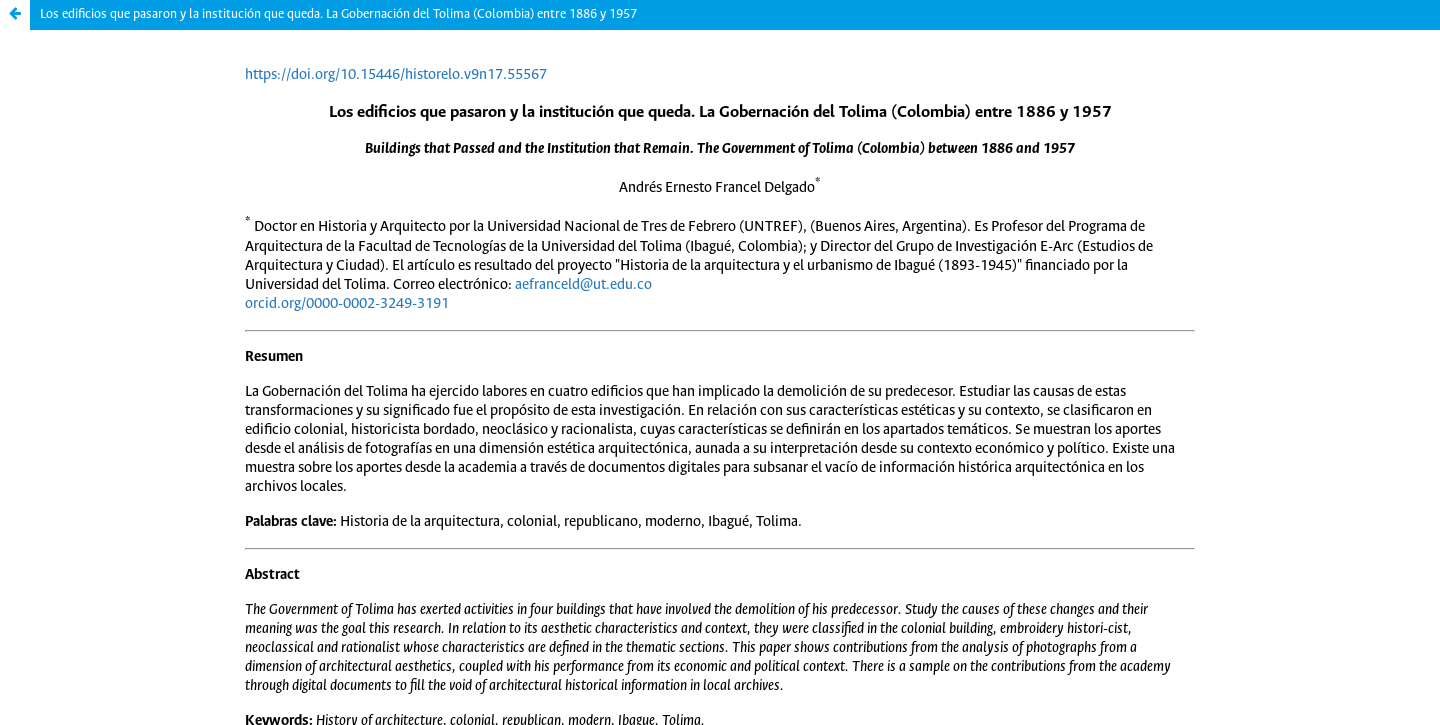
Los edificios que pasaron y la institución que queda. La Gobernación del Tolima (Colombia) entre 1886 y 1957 (338, 14)
